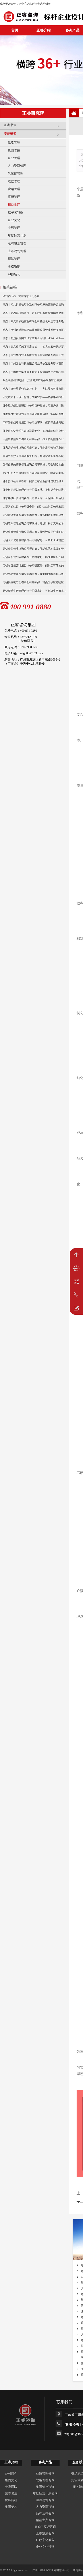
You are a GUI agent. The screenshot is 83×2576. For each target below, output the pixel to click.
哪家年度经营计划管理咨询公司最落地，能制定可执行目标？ (34, 414)
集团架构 (11, 2506)
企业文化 (14, 220)
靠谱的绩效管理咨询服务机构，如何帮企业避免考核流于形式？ (34, 456)
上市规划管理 (17, 251)
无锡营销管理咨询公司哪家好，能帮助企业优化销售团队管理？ (34, 515)
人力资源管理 (17, 165)
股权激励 (14, 266)
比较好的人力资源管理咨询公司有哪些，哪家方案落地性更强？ (34, 472)
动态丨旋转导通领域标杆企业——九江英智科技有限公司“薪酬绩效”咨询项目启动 (34, 388)
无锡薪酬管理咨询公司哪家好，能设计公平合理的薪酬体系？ (34, 531)
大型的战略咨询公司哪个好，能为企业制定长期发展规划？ (34, 506)
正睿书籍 (34, 126)
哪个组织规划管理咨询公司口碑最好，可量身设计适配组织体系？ (34, 405)
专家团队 (11, 2487)
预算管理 (14, 259)
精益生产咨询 (45, 2520)
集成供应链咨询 (45, 2526)
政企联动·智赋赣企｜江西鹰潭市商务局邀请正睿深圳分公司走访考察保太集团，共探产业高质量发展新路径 (34, 380)
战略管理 (14, 142)
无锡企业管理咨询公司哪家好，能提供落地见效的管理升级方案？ (34, 548)
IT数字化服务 (45, 2540)
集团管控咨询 (45, 2487)
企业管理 (14, 158)
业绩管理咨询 (45, 2473)
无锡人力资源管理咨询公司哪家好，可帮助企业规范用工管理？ (34, 540)
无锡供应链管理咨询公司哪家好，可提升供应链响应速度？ (34, 582)
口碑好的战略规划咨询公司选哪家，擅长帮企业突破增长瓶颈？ (34, 422)
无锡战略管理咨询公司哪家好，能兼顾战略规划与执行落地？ (34, 573)
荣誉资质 (11, 2493)
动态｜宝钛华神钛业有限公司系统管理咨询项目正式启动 (34, 355)
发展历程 (11, 2500)
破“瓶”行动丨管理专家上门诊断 (21, 296)
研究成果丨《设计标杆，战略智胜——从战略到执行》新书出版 (34, 397)
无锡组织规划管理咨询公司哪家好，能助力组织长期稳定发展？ (34, 557)
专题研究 (34, 135)
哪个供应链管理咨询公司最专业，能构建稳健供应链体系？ (34, 430)
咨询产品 (45, 2462)
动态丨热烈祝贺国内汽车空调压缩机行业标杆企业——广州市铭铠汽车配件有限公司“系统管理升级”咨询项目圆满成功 (34, 338)
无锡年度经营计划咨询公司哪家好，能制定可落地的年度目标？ (34, 565)
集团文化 (11, 2480)
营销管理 (14, 189)
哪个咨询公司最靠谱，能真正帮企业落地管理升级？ (33, 481)
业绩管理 (14, 227)
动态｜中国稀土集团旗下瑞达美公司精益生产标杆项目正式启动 (34, 371)
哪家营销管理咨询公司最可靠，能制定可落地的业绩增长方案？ (34, 447)
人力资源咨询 (45, 2506)
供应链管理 (15, 173)
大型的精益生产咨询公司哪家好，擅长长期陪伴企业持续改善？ (34, 439)
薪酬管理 (14, 196)
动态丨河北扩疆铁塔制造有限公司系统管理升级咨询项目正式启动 (34, 304)
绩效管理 (14, 181)
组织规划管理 (17, 243)
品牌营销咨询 (45, 2513)
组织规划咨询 (45, 2500)
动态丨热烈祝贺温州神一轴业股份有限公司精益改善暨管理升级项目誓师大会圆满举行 (34, 313)
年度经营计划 (17, 235)
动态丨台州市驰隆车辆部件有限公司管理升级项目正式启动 (34, 329)
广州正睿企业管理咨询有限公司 (50, 2570)
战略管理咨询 (45, 2480)
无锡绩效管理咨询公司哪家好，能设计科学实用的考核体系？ (34, 523)
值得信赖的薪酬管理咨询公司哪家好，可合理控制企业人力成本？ (34, 464)
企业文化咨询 (45, 2546)
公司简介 (11, 2473)
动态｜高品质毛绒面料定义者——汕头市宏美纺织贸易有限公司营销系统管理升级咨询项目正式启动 (34, 346)
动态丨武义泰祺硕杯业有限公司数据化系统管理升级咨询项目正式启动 (34, 321)
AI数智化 (14, 274)
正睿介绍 (11, 2462)
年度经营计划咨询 (45, 2493)
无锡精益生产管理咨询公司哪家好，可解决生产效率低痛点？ (34, 590)
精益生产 (14, 204)
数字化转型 (15, 212)
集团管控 (14, 150)
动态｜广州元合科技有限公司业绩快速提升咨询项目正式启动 (34, 363)
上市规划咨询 (45, 2533)
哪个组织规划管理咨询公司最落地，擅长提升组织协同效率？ (34, 489)
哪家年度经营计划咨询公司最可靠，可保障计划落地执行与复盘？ (34, 498)
